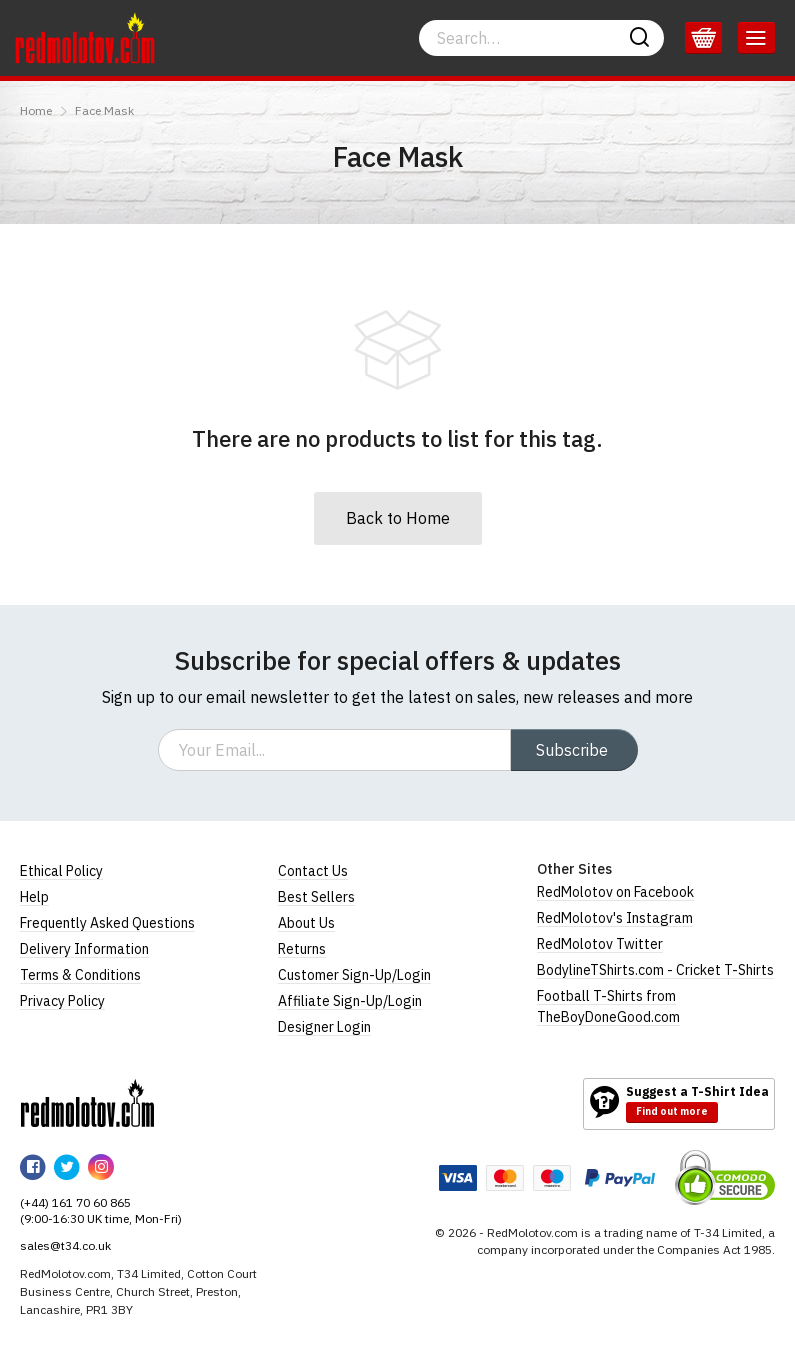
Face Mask (104, 110)
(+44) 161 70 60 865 (75, 1202)
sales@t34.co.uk (65, 1245)
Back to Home (398, 518)
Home (36, 110)
